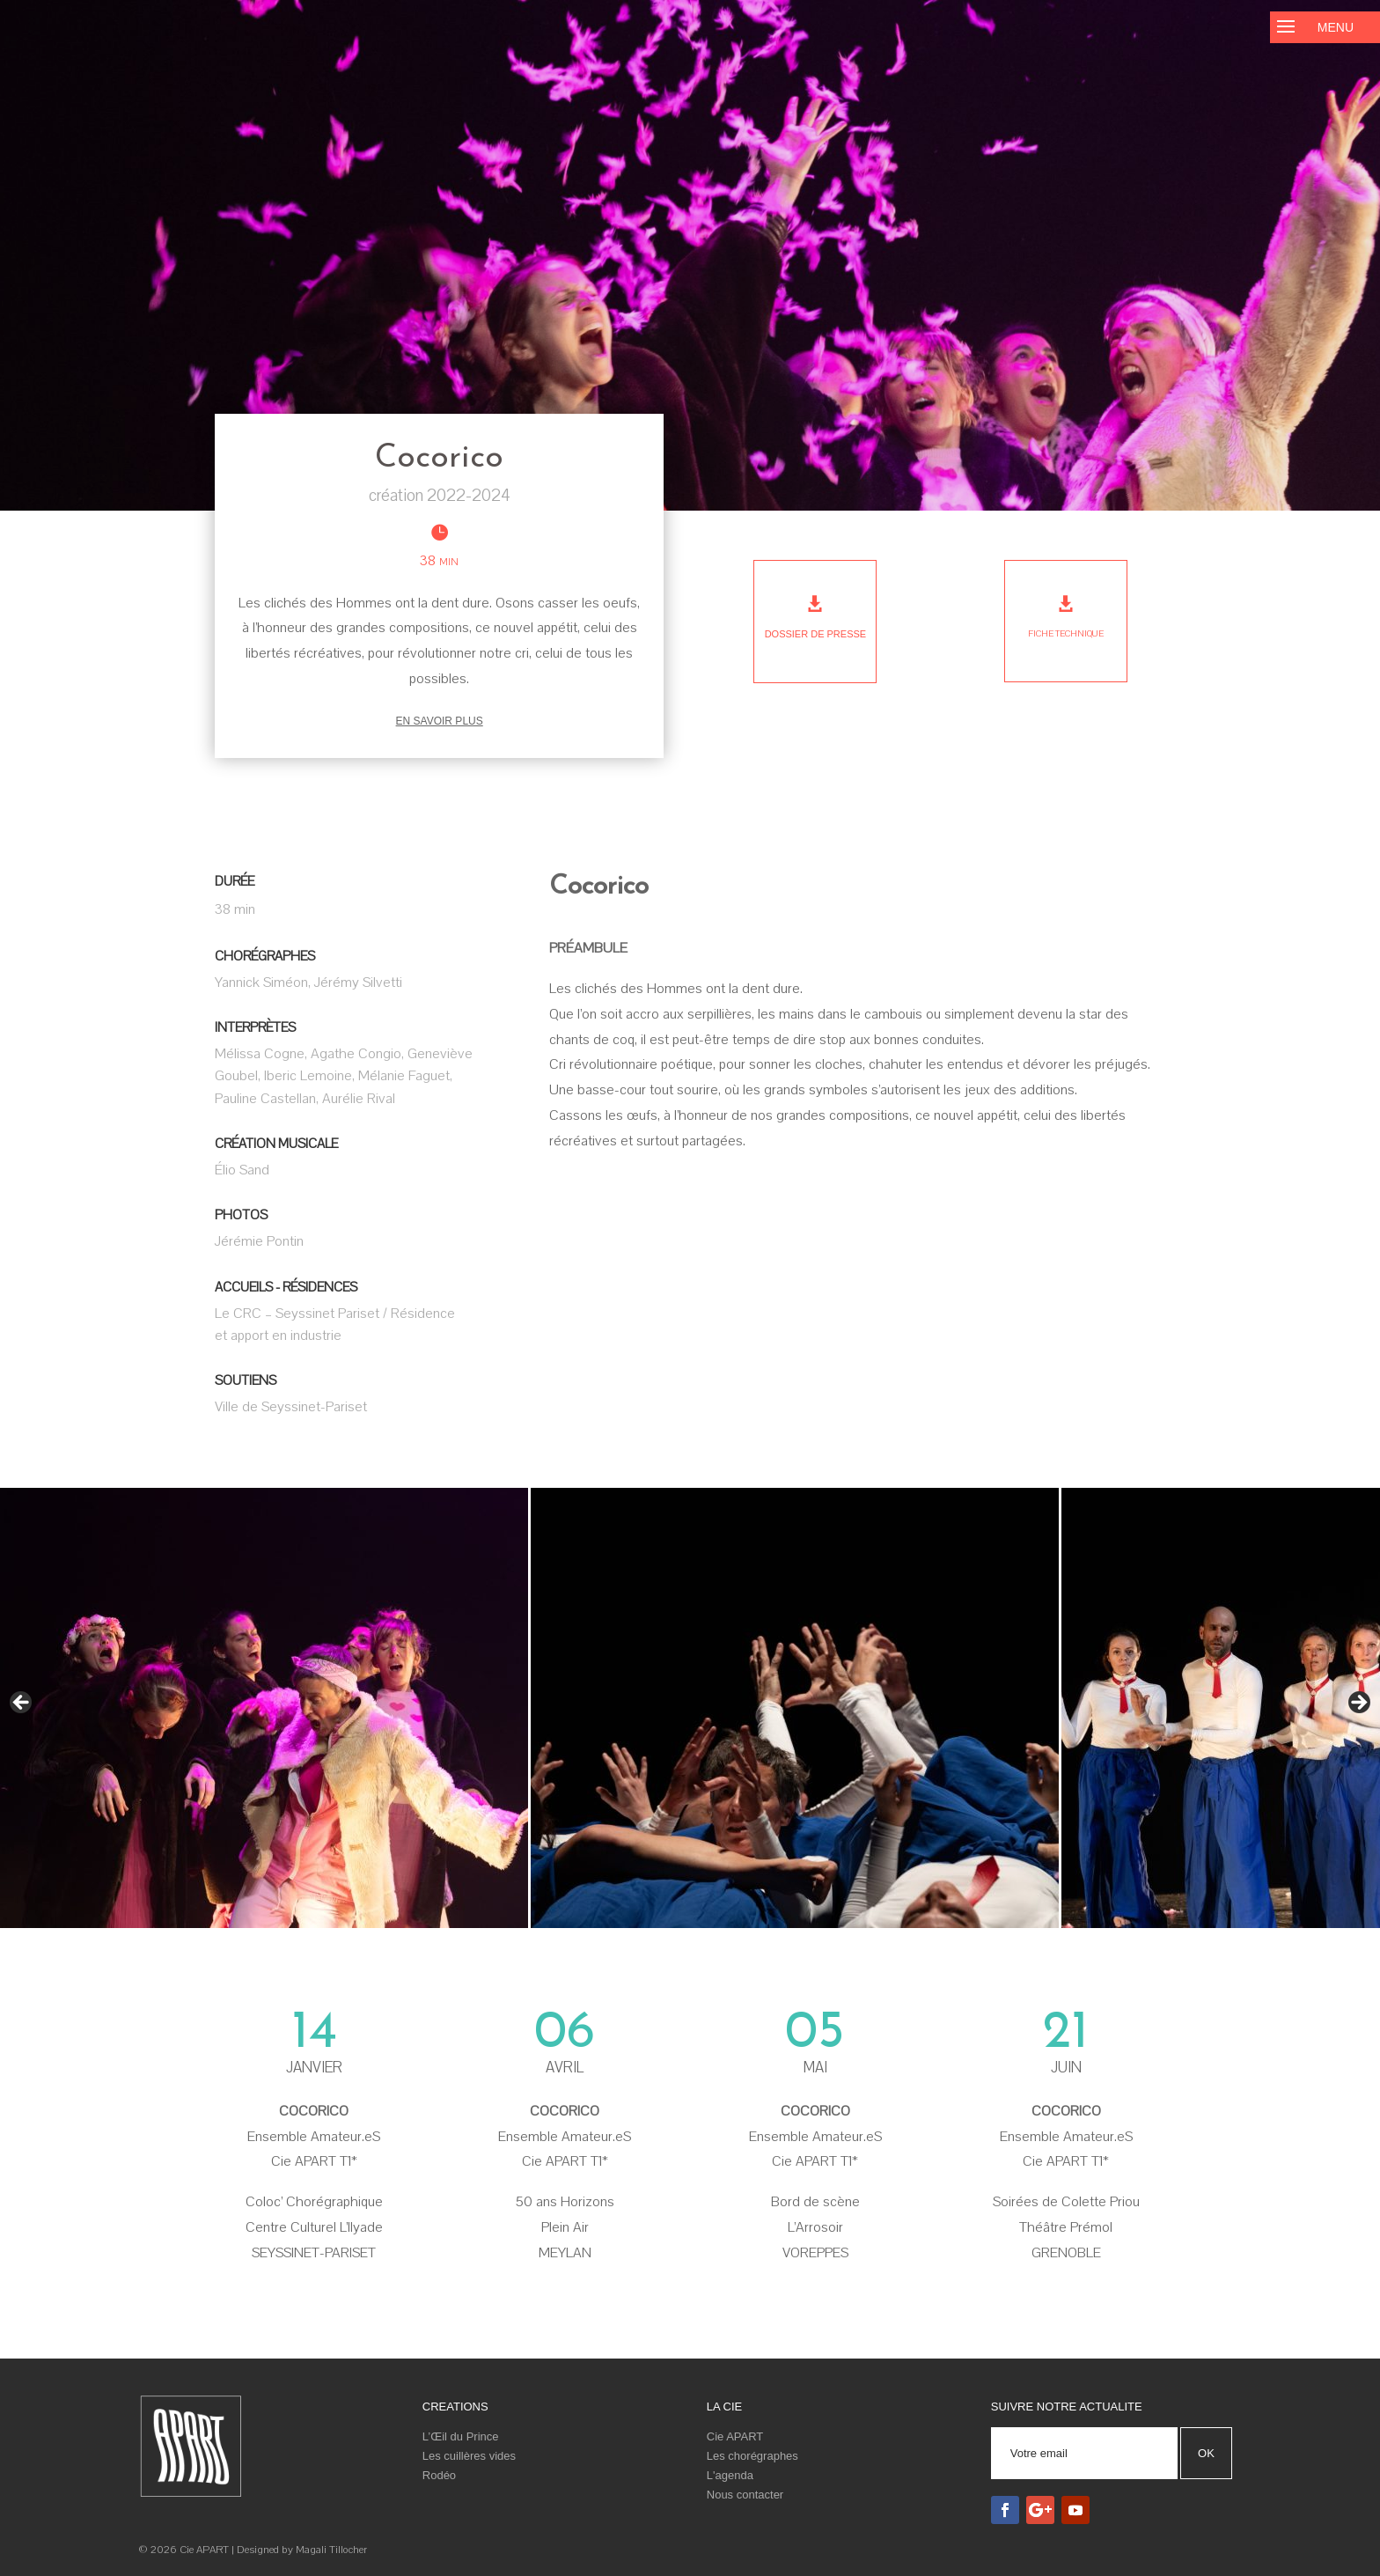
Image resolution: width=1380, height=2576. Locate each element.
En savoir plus (439, 721)
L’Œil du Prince (460, 2436)
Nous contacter (745, 2494)
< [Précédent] (22, 1703)
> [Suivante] (1358, 1703)
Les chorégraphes (752, 2455)
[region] (690, 1708)
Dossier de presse (816, 634)
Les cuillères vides (469, 2455)
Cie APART (735, 2436)
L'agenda (730, 2475)
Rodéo (439, 2475)
